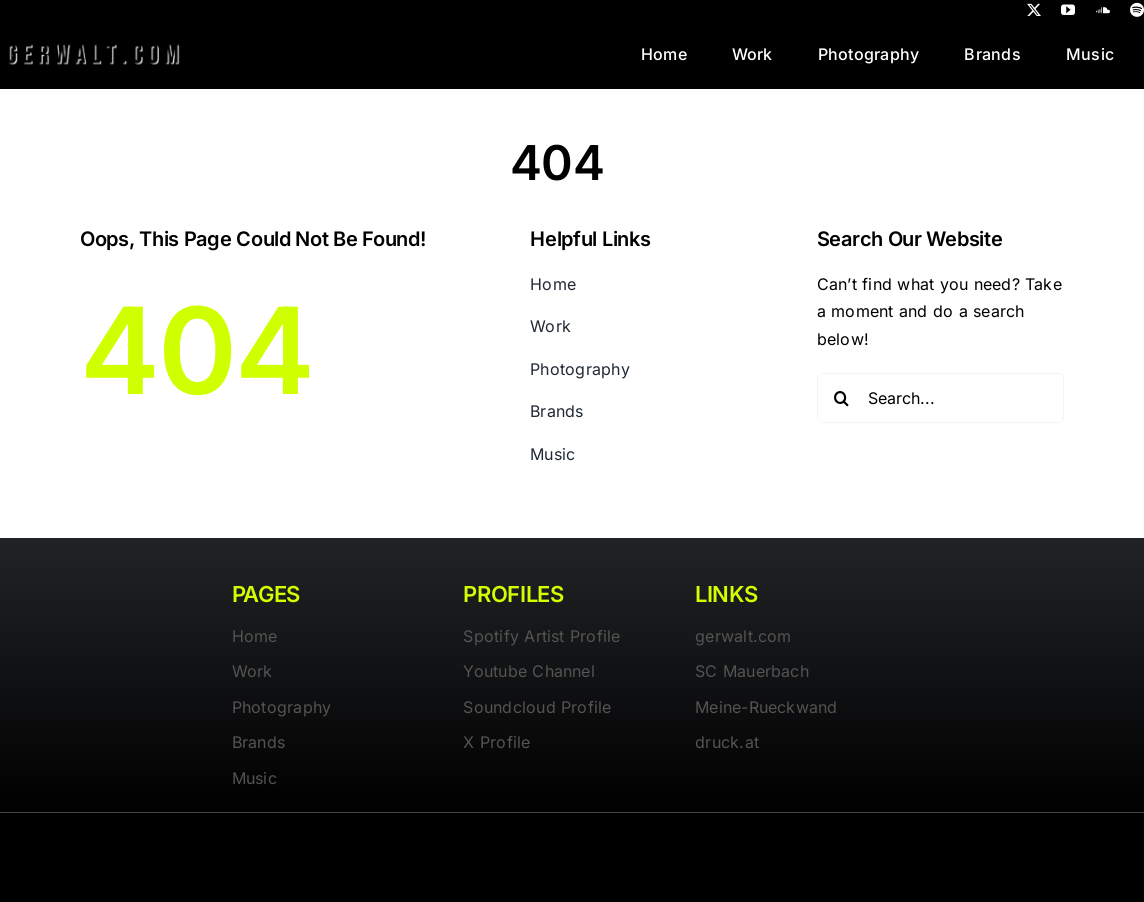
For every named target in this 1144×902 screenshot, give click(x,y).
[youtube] (1068, 10)
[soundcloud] (1103, 10)
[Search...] (940, 398)
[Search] (842, 398)
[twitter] (1034, 10)
